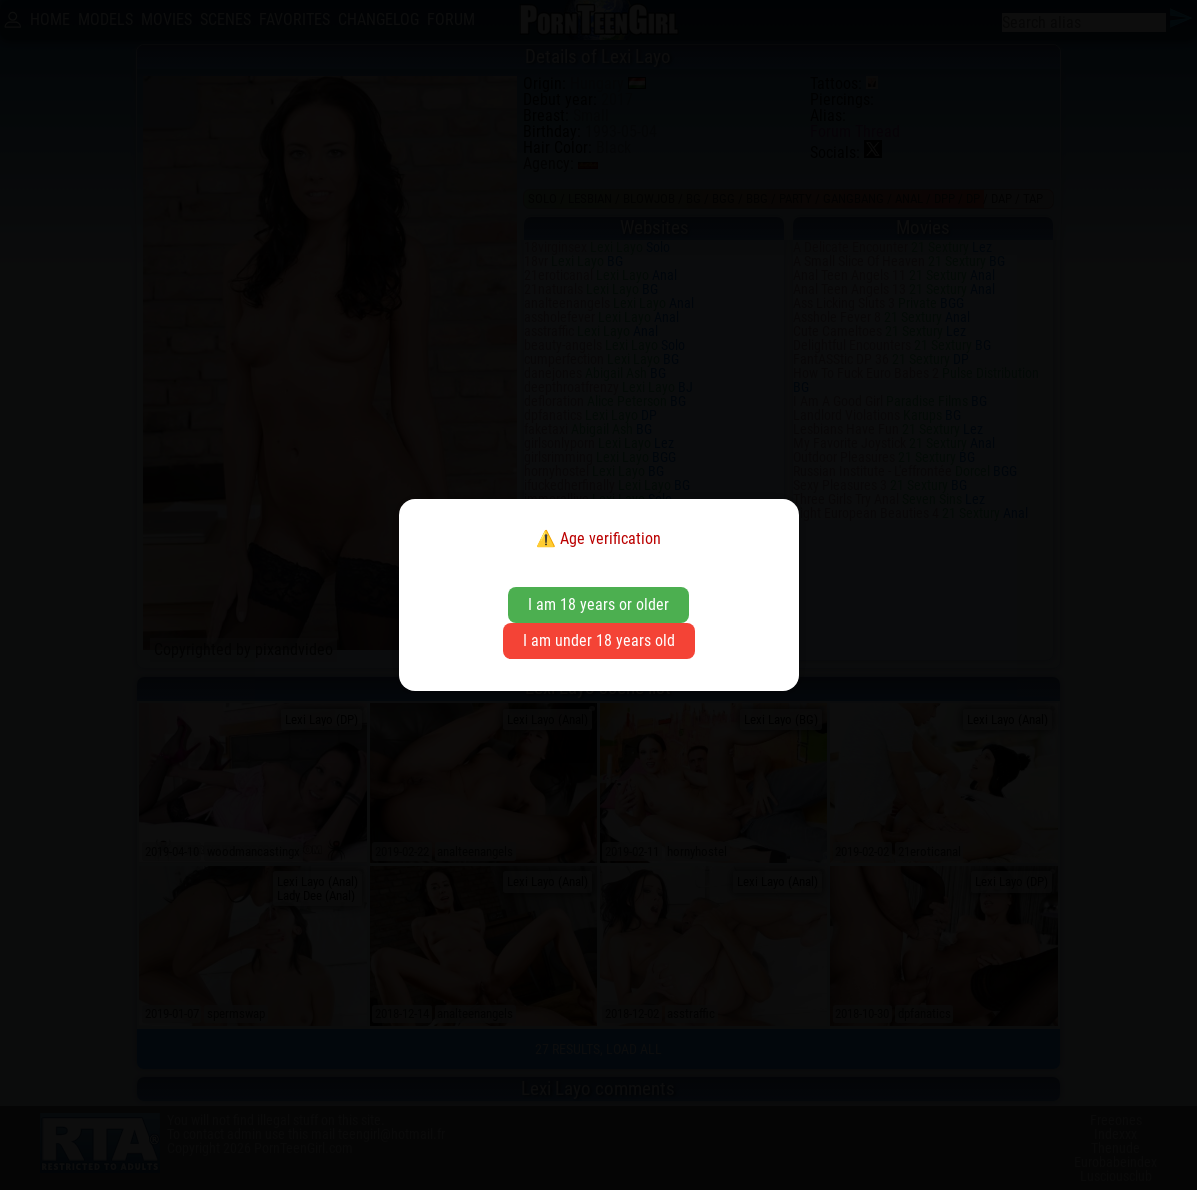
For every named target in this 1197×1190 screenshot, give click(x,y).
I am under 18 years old (599, 640)
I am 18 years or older (598, 604)
